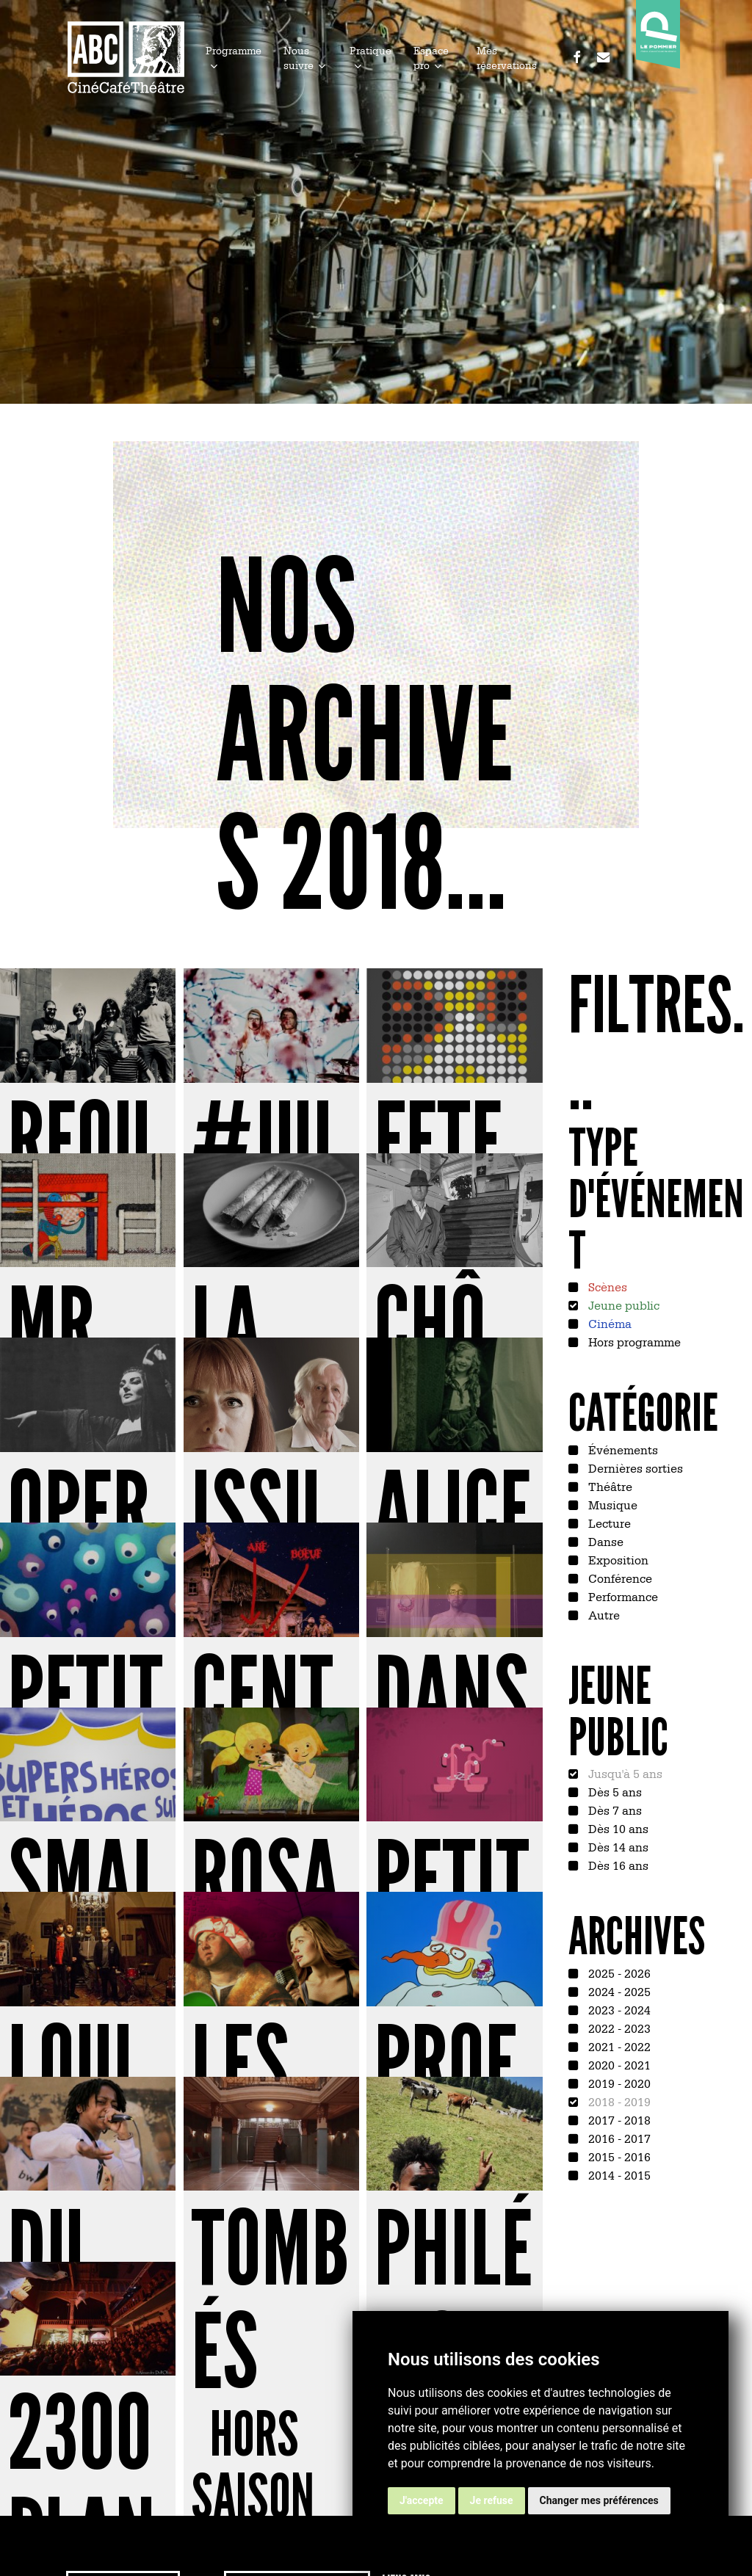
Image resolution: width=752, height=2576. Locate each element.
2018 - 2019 (618, 2101)
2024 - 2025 (618, 1991)
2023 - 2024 (618, 2009)
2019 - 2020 (618, 2083)
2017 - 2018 (618, 2119)
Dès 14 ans (616, 1846)
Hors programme (633, 1341)
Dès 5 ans (613, 1791)
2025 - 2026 (618, 1972)
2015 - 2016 (618, 2156)
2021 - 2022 (618, 2046)
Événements (621, 1449)
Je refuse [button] (491, 2500)
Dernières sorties (634, 1467)
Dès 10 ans (616, 1828)
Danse (604, 1541)
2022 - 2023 (618, 2028)
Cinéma (608, 1323)
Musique (611, 1504)
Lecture (608, 1522)
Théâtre (608, 1486)
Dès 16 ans (616, 1865)
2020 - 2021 (618, 2064)
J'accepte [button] (422, 2500)
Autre (602, 1614)
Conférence (618, 1578)
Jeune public (622, 1304)
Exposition (616, 1559)
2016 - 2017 (618, 2138)
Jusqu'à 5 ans (623, 1773)
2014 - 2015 (618, 2174)
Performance (621, 1596)
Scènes (606, 1286)
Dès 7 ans (613, 1810)
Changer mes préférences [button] (599, 2500)
